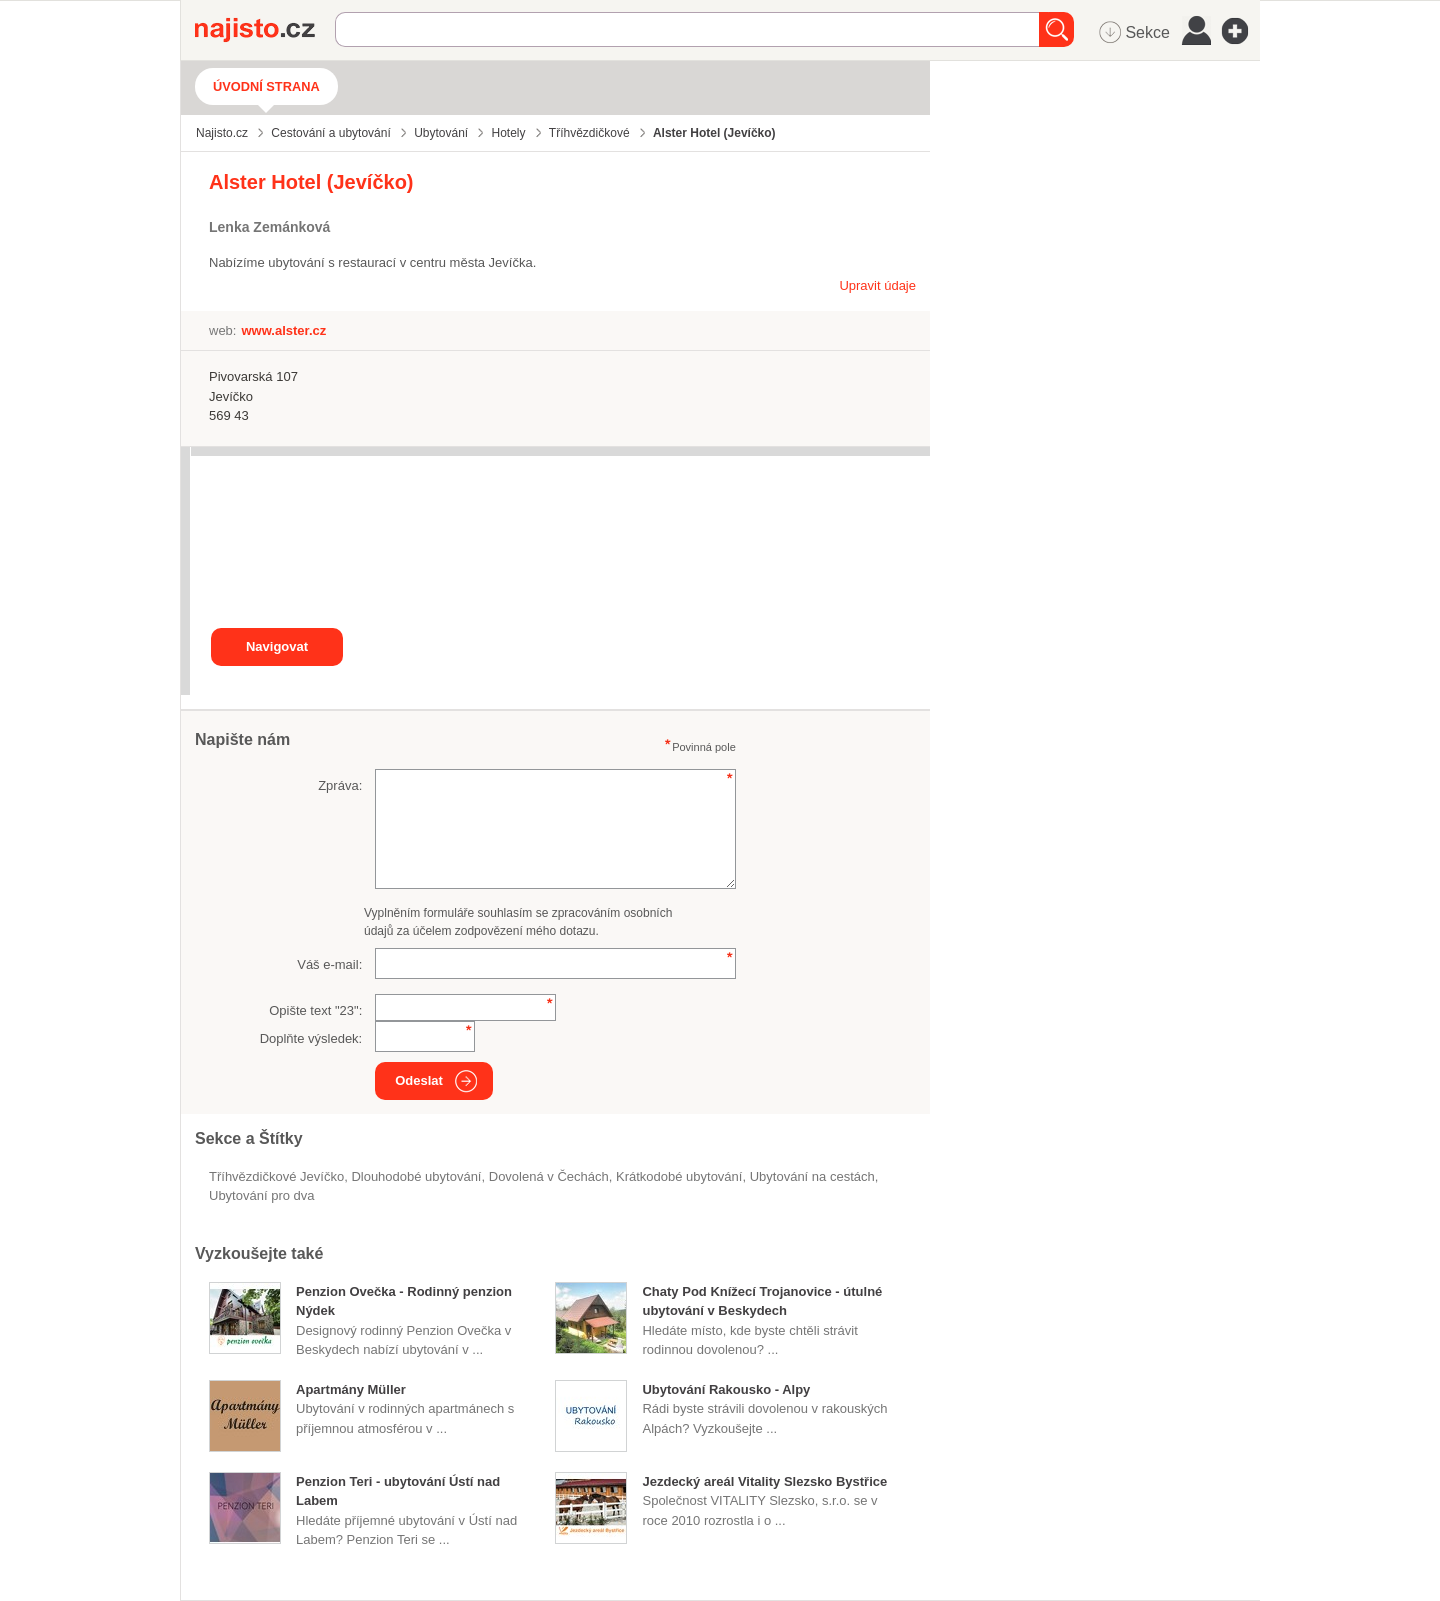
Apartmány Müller (351, 1389)
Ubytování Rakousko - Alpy (726, 1389)
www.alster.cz (283, 330)
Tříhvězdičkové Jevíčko (276, 1176)
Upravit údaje (877, 285)
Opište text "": (315, 1010)
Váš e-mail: (329, 964)
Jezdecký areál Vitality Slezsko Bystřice (764, 1481)
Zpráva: (340, 785)
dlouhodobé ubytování (416, 1176)
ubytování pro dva (262, 1195)
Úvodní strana (266, 86)
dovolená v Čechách (549, 1176)
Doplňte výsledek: (311, 1038)
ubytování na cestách (812, 1176)
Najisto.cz (265, 30)
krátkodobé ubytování (679, 1176)
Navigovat (277, 646)
